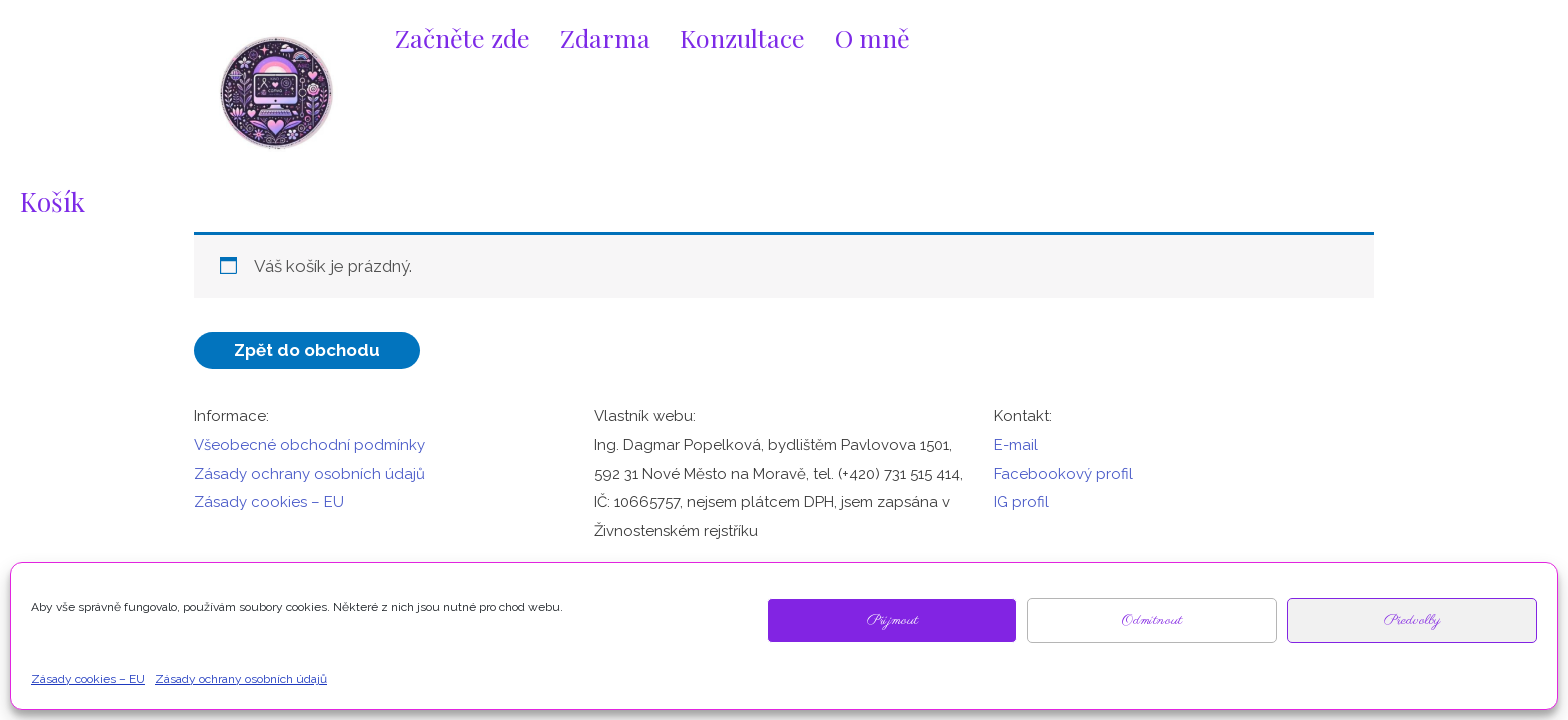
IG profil (1021, 502)
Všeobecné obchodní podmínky (309, 445)
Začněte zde (462, 37)
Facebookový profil (1063, 474)
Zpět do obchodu (307, 350)
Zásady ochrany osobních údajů (309, 474)
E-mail (1016, 445)
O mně (872, 37)
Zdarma (605, 37)
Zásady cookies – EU (269, 502)
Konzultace (742, 37)
